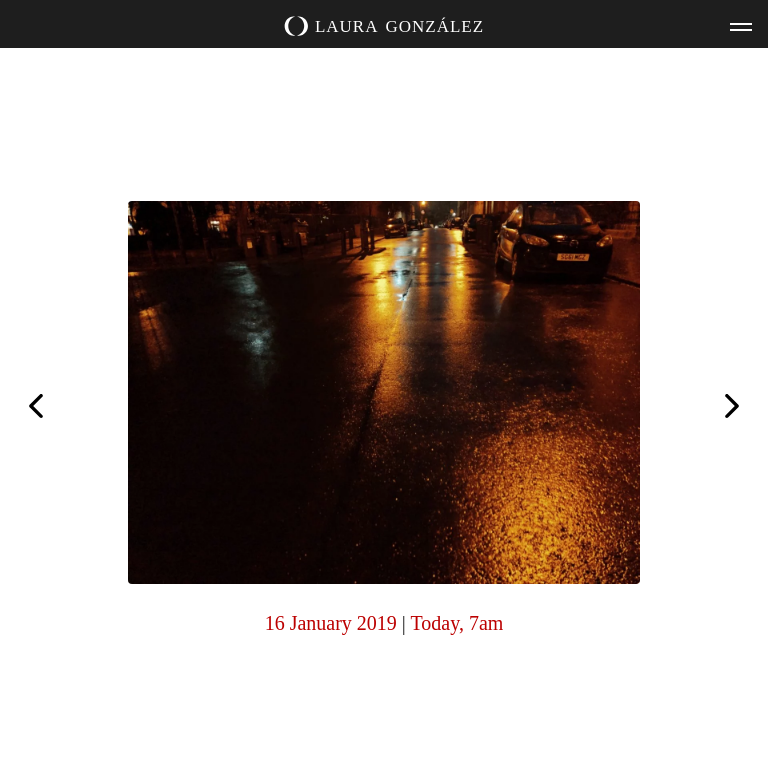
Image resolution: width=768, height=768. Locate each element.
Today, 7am (457, 623)
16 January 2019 (331, 623)
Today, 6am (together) (36, 404)
